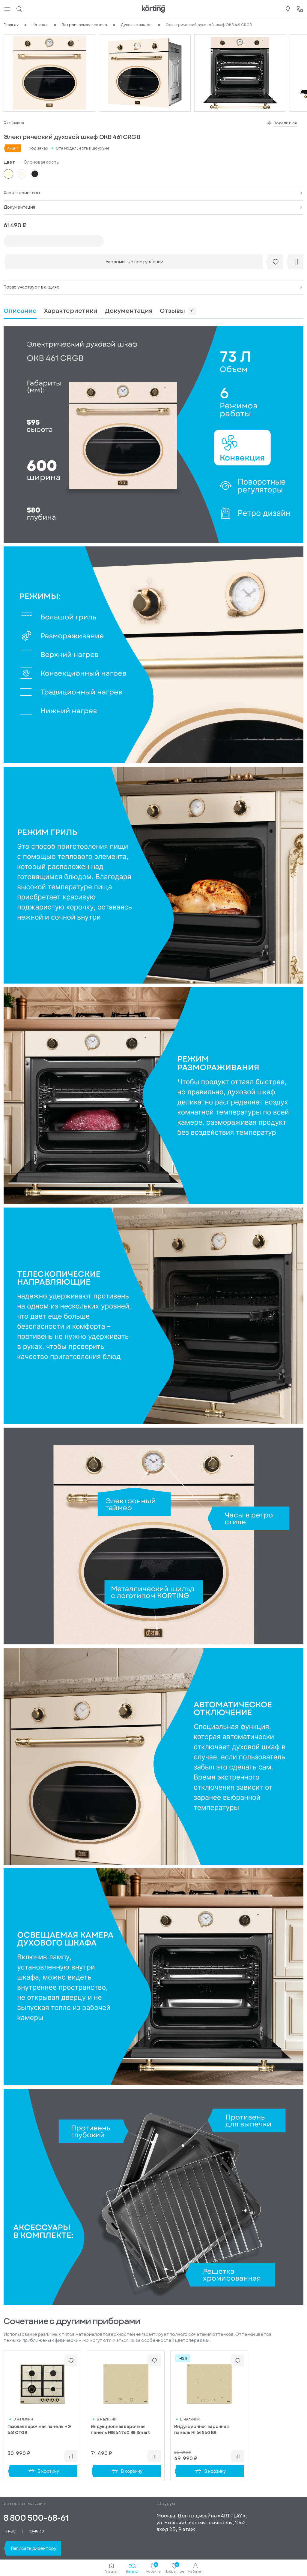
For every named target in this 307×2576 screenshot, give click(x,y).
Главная (11, 25)
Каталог (40, 25)
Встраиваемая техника (84, 25)
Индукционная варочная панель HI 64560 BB (201, 2429)
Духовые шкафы (136, 25)
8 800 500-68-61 (36, 2518)
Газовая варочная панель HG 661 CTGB (39, 2429)
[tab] (70, 311)
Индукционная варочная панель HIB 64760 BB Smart (120, 2429)
